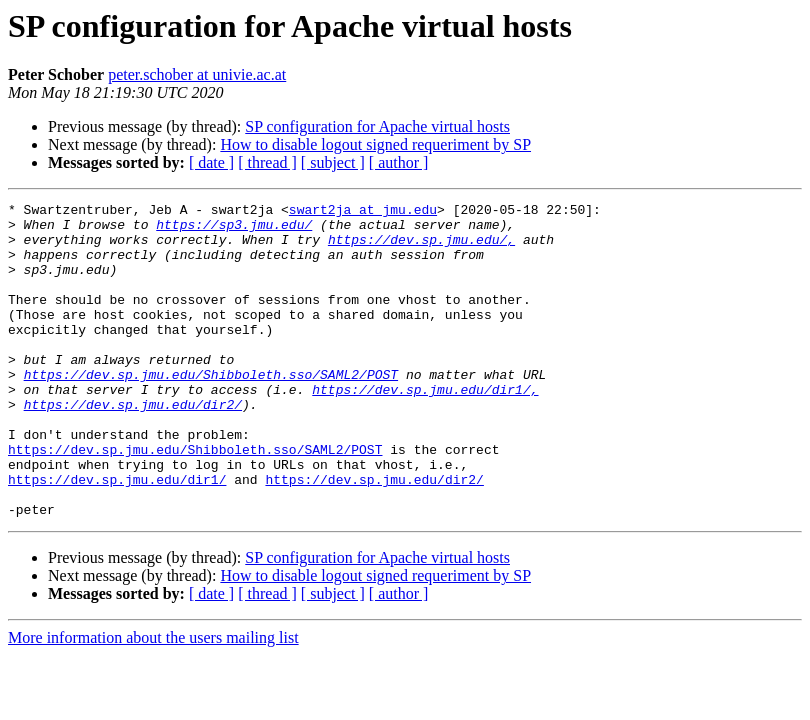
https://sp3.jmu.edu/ (234, 230)
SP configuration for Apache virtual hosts (377, 126)
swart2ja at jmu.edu (363, 212)
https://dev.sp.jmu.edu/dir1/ (117, 536)
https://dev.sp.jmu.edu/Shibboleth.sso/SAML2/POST (211, 410)
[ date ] (211, 162)
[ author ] (399, 162)
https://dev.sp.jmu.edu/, (421, 248)
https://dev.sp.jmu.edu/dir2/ (133, 446)
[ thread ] (267, 162)
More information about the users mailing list (153, 700)
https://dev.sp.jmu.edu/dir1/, (425, 428)
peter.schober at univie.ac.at (197, 74)
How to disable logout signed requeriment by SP (375, 144)
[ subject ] (333, 162)
